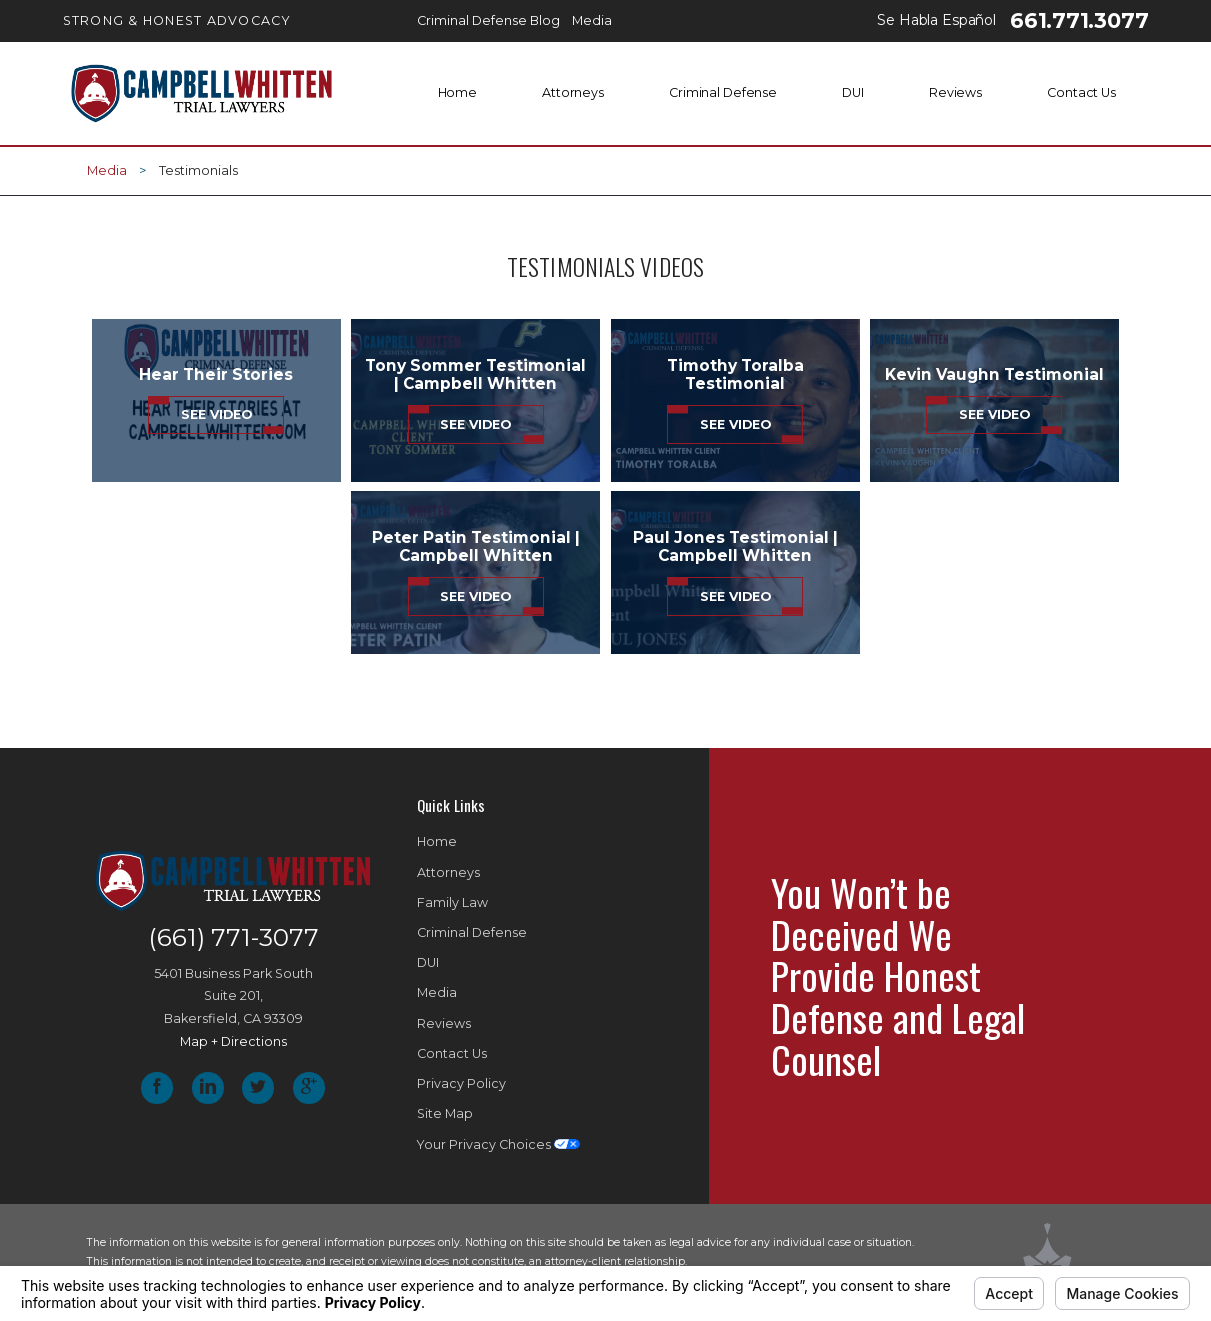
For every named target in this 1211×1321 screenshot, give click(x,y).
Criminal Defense (472, 932)
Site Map (445, 1113)
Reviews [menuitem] (955, 92)
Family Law (452, 902)
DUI (428, 962)
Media (107, 170)
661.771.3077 (1079, 20)
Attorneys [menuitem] (573, 92)
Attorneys (448, 872)
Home (437, 841)
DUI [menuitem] (853, 92)
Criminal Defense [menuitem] (723, 92)
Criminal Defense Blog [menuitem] (488, 20)
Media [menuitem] (592, 20)
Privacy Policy (461, 1083)
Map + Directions (233, 1041)
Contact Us (452, 1053)
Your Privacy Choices (498, 1144)
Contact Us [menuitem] (1081, 92)
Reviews (444, 1023)
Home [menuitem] (458, 92)
